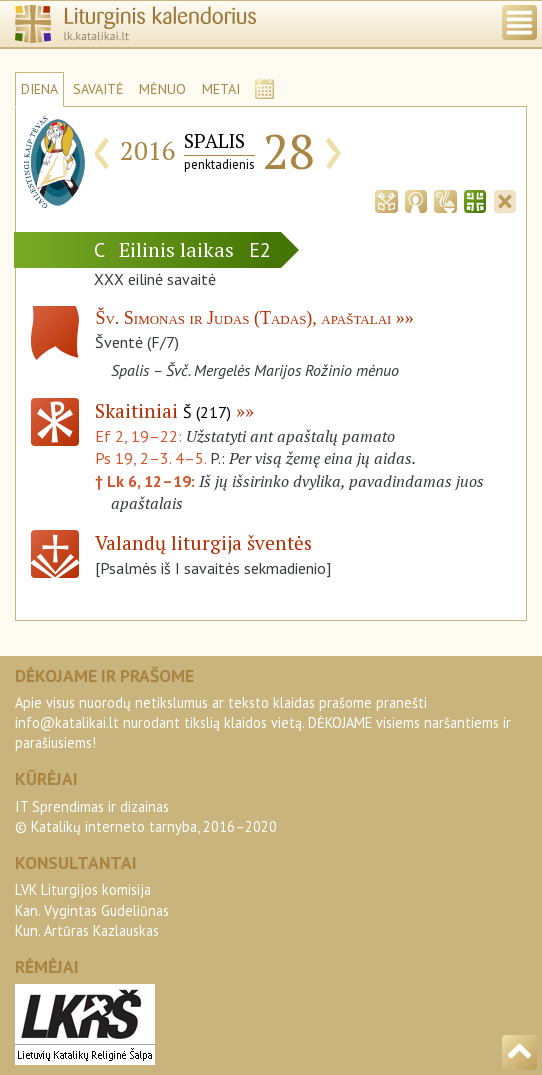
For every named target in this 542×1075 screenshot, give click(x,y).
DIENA (39, 89)
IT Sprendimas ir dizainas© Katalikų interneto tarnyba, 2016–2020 (146, 816)
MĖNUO (162, 89)
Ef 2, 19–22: (140, 436)
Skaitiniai (163, 410)
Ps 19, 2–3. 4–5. (150, 458)
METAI (221, 89)
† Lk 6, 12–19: (147, 481)
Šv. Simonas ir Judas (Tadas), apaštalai (243, 318)
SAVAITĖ (98, 89)
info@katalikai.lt (67, 722)
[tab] (386, 199)
